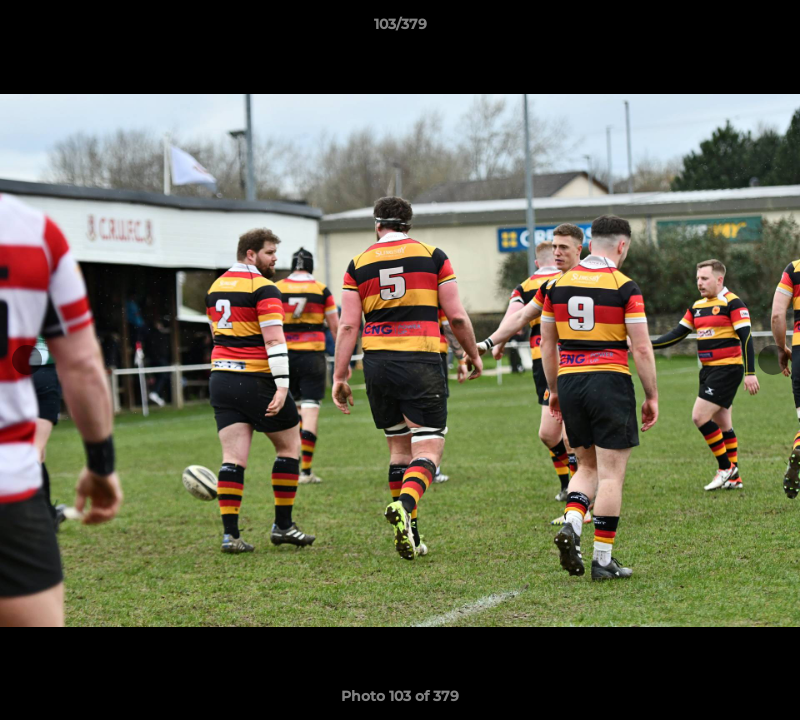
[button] (764, 29)
